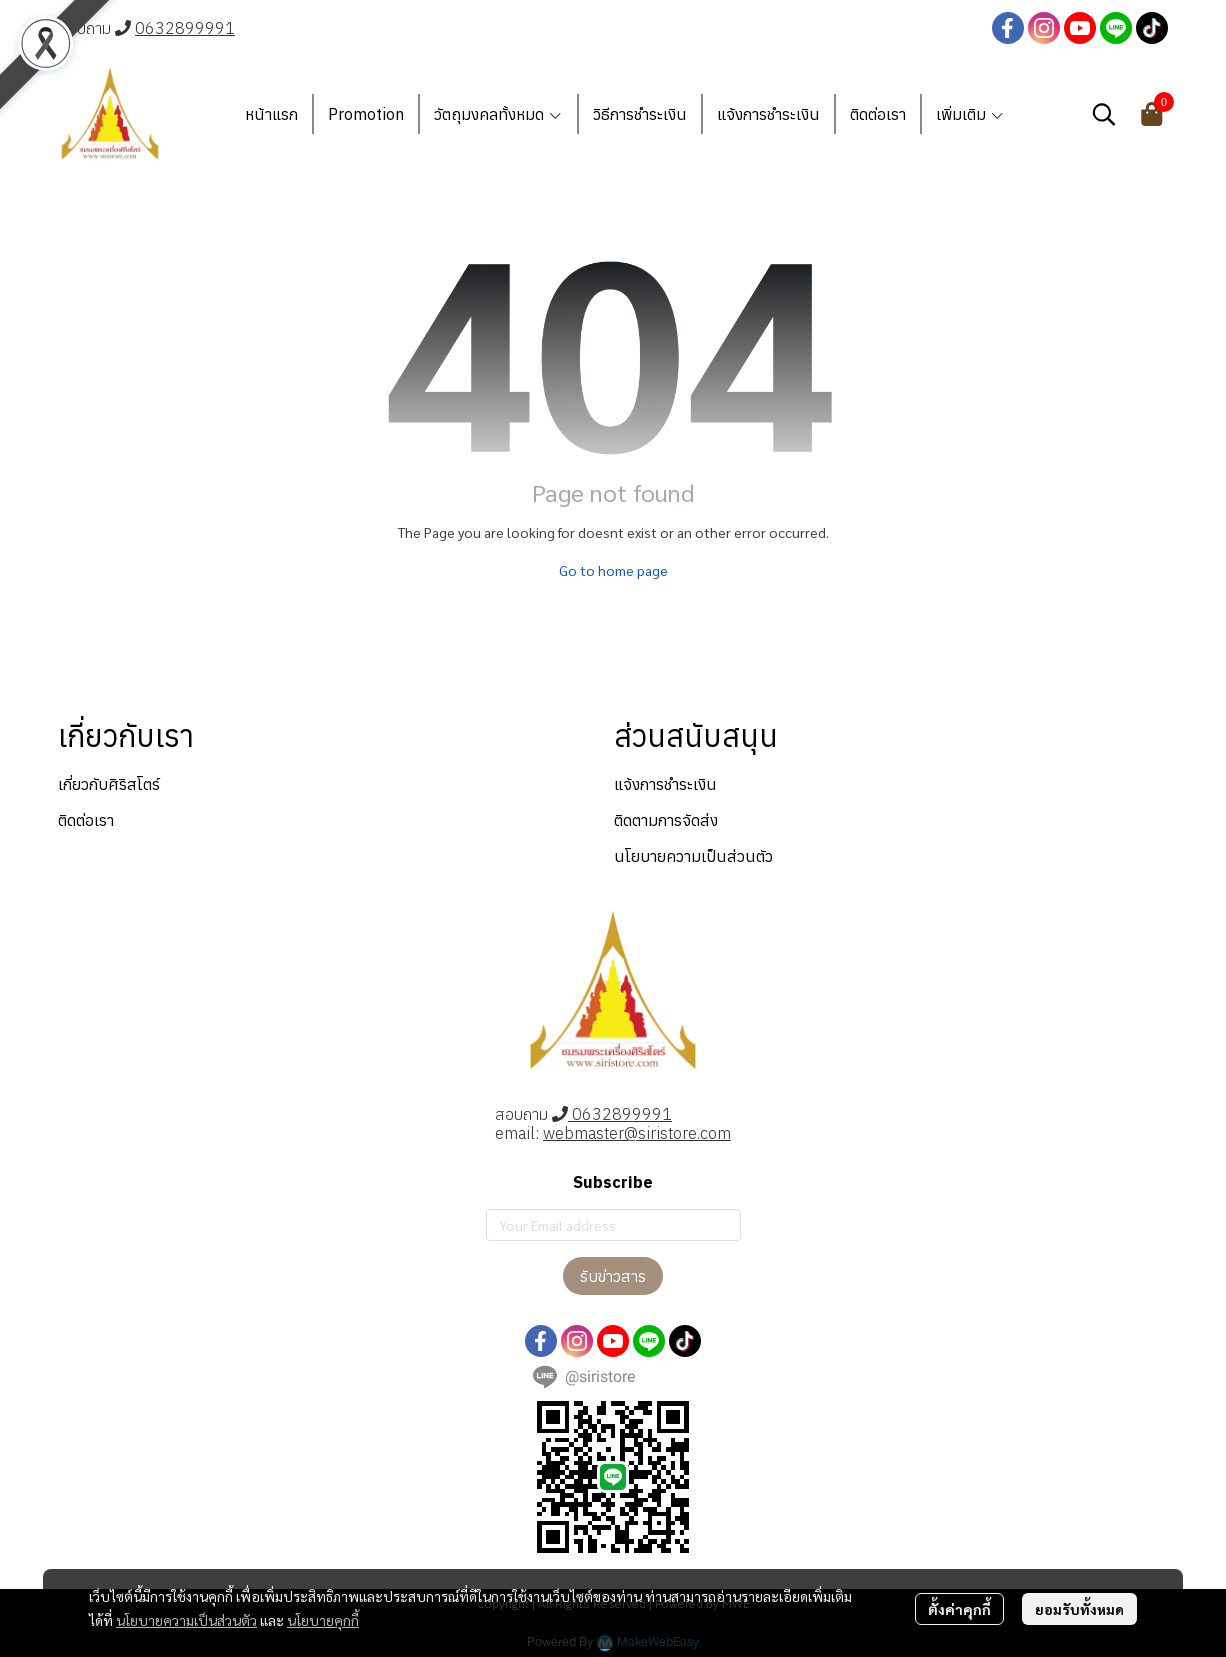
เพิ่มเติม (970, 114)
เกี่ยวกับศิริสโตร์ (109, 784)
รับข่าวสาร (613, 1276)
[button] (1104, 114)
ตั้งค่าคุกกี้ (959, 1609)
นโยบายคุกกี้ (323, 1620)
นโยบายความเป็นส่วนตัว (186, 1620)
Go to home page (613, 570)
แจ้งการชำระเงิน (665, 784)
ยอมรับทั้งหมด (1079, 1609)
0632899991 (185, 28)
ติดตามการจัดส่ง (666, 820)
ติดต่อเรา (86, 820)
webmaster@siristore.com (637, 1133)
